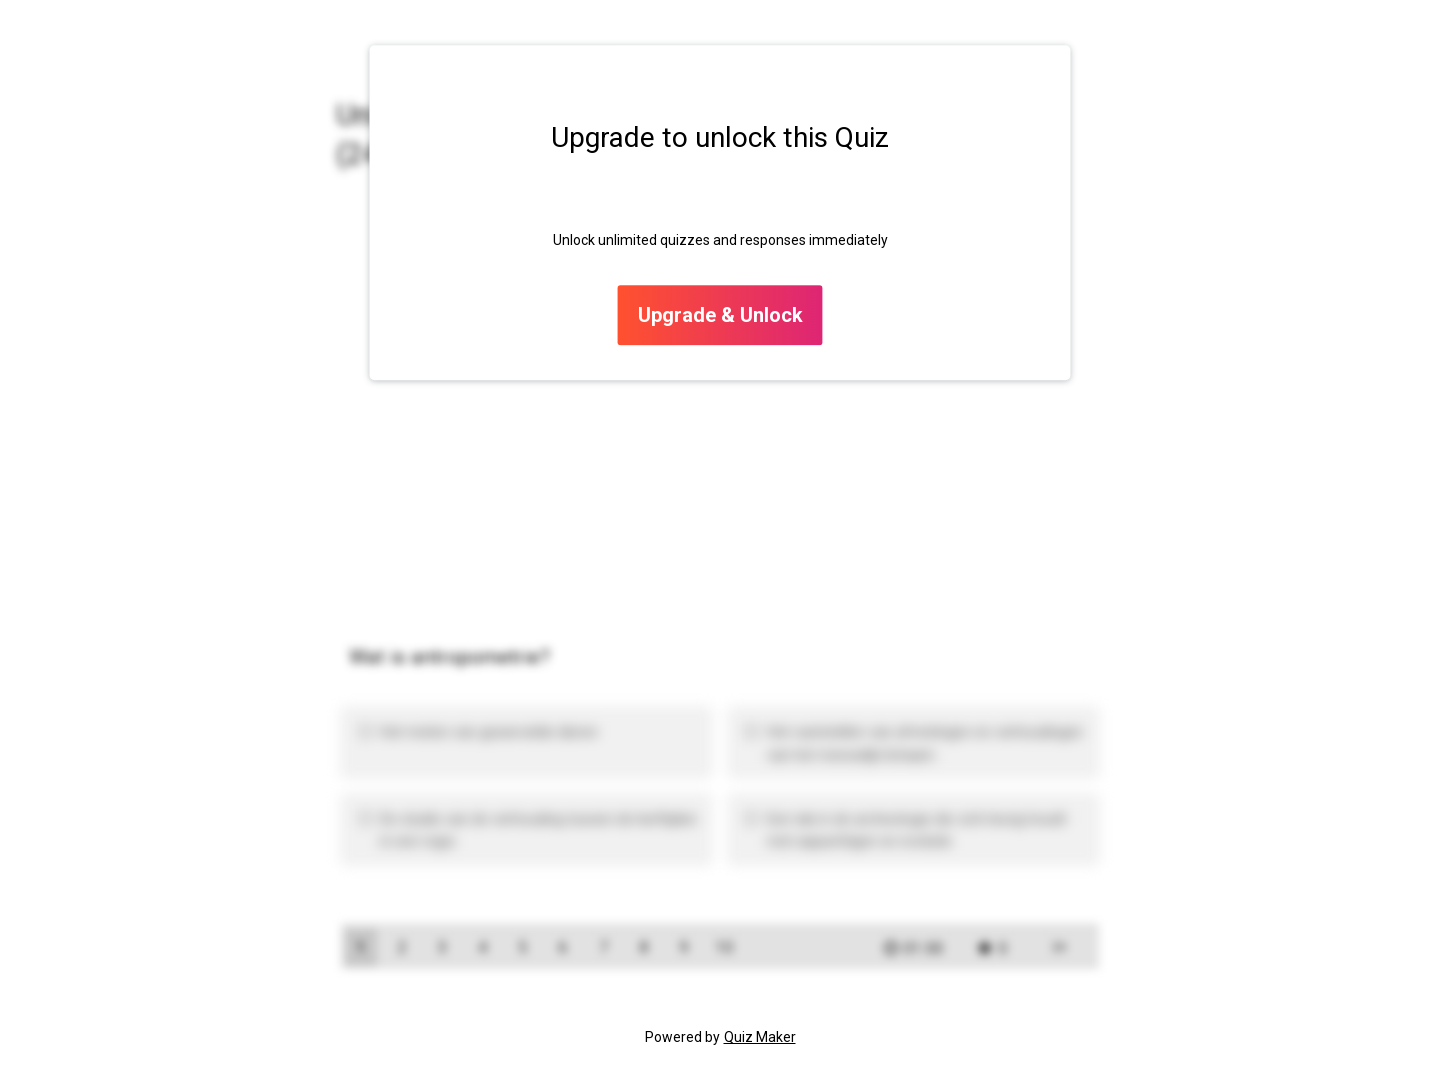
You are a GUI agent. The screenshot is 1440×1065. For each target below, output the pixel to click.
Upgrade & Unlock (720, 316)
